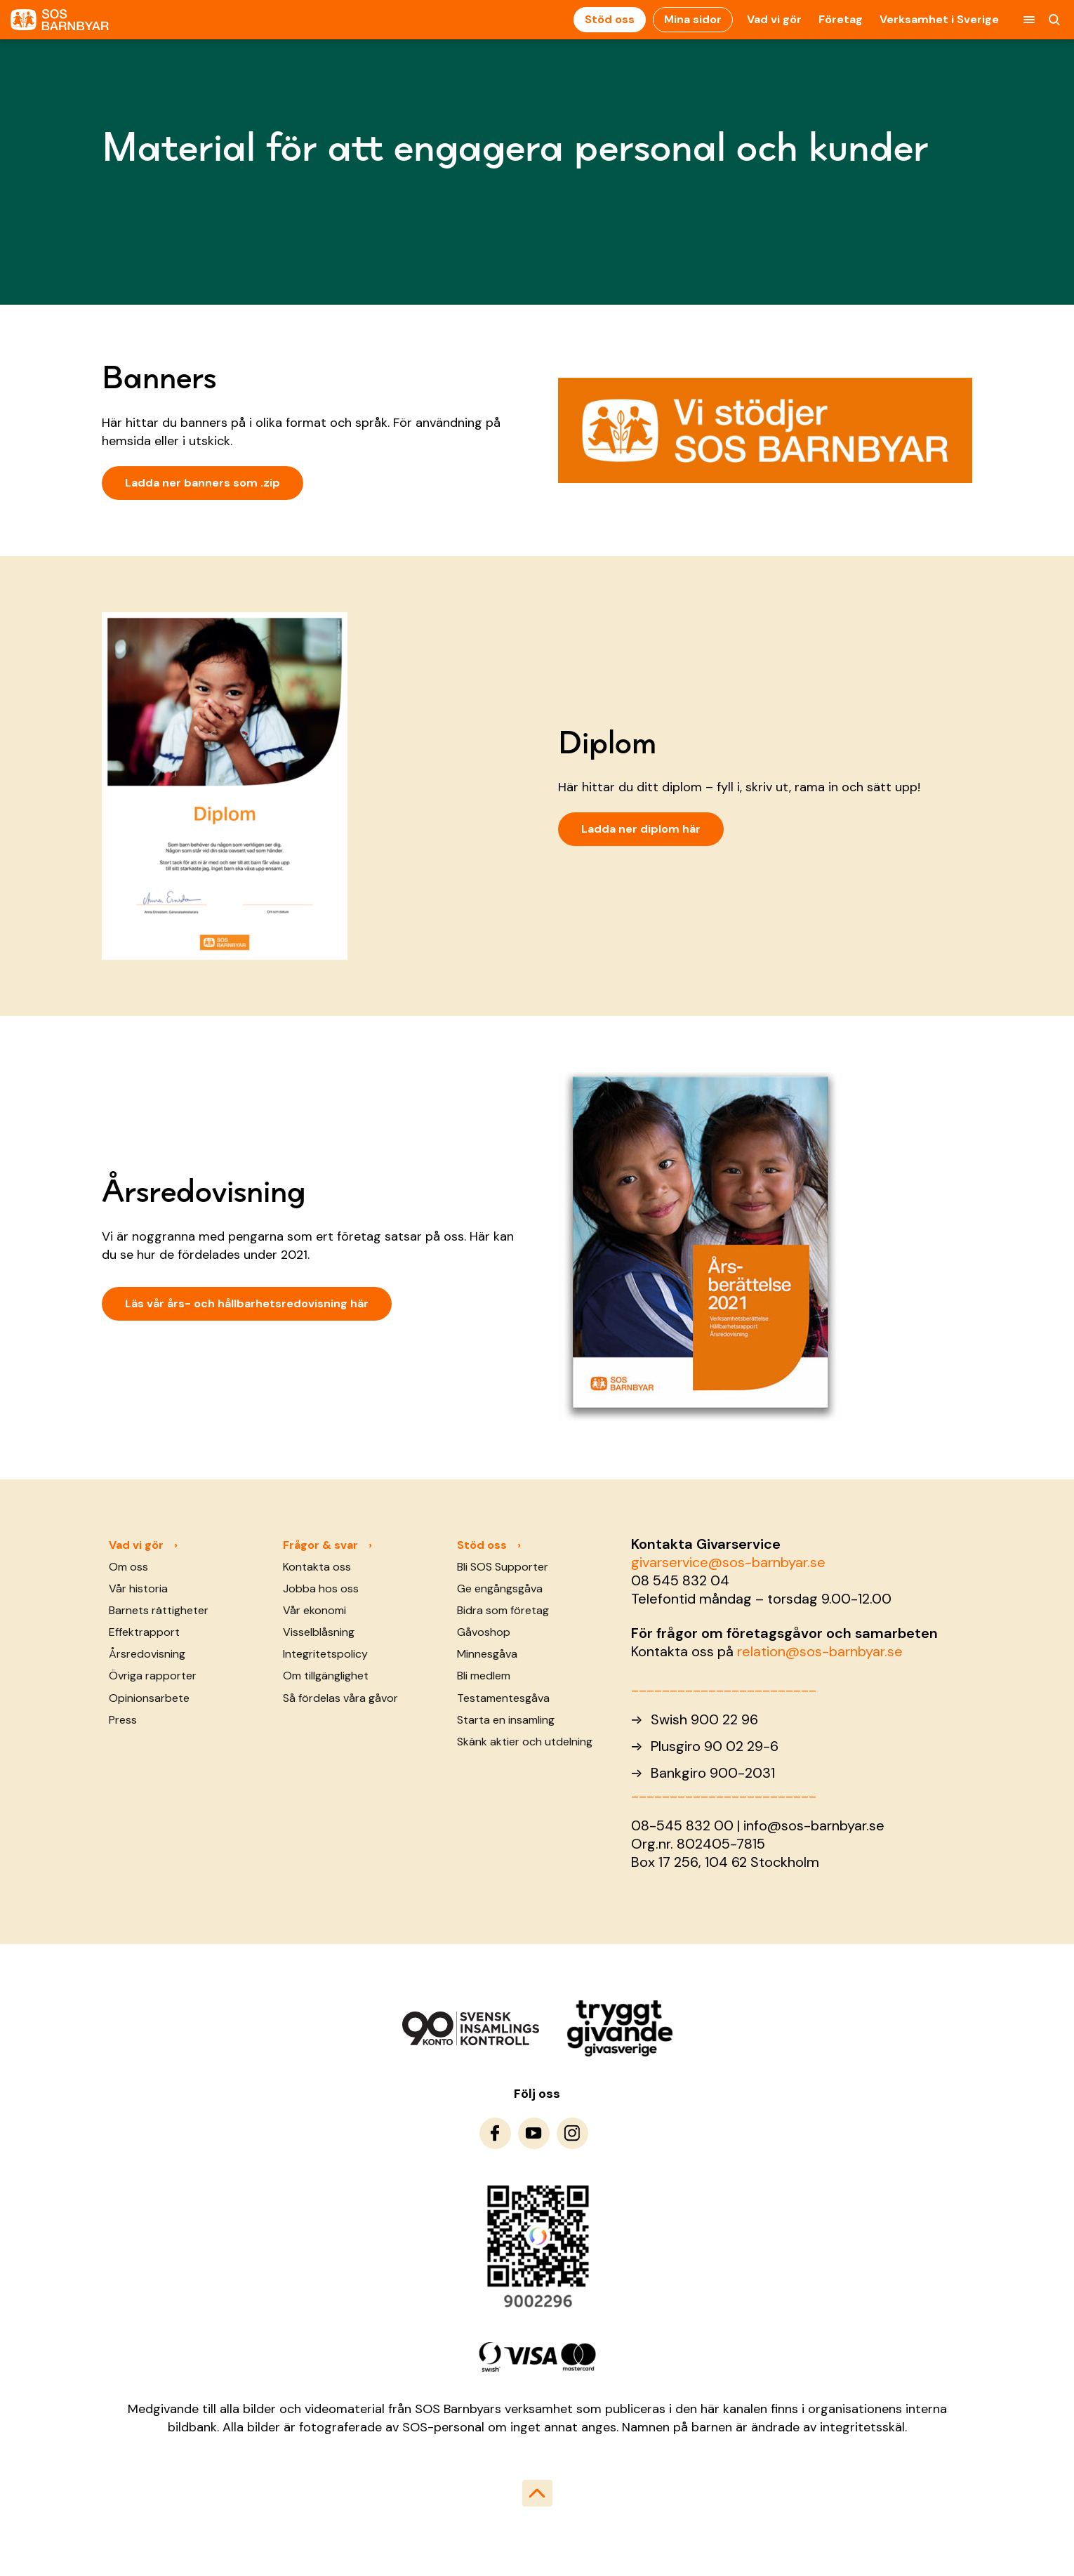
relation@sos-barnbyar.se (820, 1651)
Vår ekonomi (314, 1610)
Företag (840, 19)
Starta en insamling (506, 1719)
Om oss (128, 1566)
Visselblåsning (318, 1632)
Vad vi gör (774, 19)
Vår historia (138, 1588)
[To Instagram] (572, 2133)
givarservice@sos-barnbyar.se (728, 1562)
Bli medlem (483, 1675)
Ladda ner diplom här (641, 828)
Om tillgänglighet (326, 1675)
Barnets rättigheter (158, 1610)
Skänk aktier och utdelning (524, 1741)
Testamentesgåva (503, 1698)
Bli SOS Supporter (502, 1566)
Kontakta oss (317, 1566)
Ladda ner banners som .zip (202, 482)
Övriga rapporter (153, 1675)
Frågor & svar (320, 1545)
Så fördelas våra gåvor (340, 1698)
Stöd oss (610, 19)
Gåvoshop (483, 1632)
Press (123, 1719)
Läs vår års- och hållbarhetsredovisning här (247, 1303)
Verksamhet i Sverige (939, 19)
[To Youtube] (534, 2133)
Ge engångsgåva (500, 1588)
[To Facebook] (495, 2133)
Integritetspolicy (325, 1653)
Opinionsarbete (149, 1698)
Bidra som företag (503, 1610)
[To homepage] (60, 20)
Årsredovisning (147, 1653)
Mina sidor (693, 19)
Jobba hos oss (321, 1588)
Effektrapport (144, 1632)
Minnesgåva (487, 1653)
